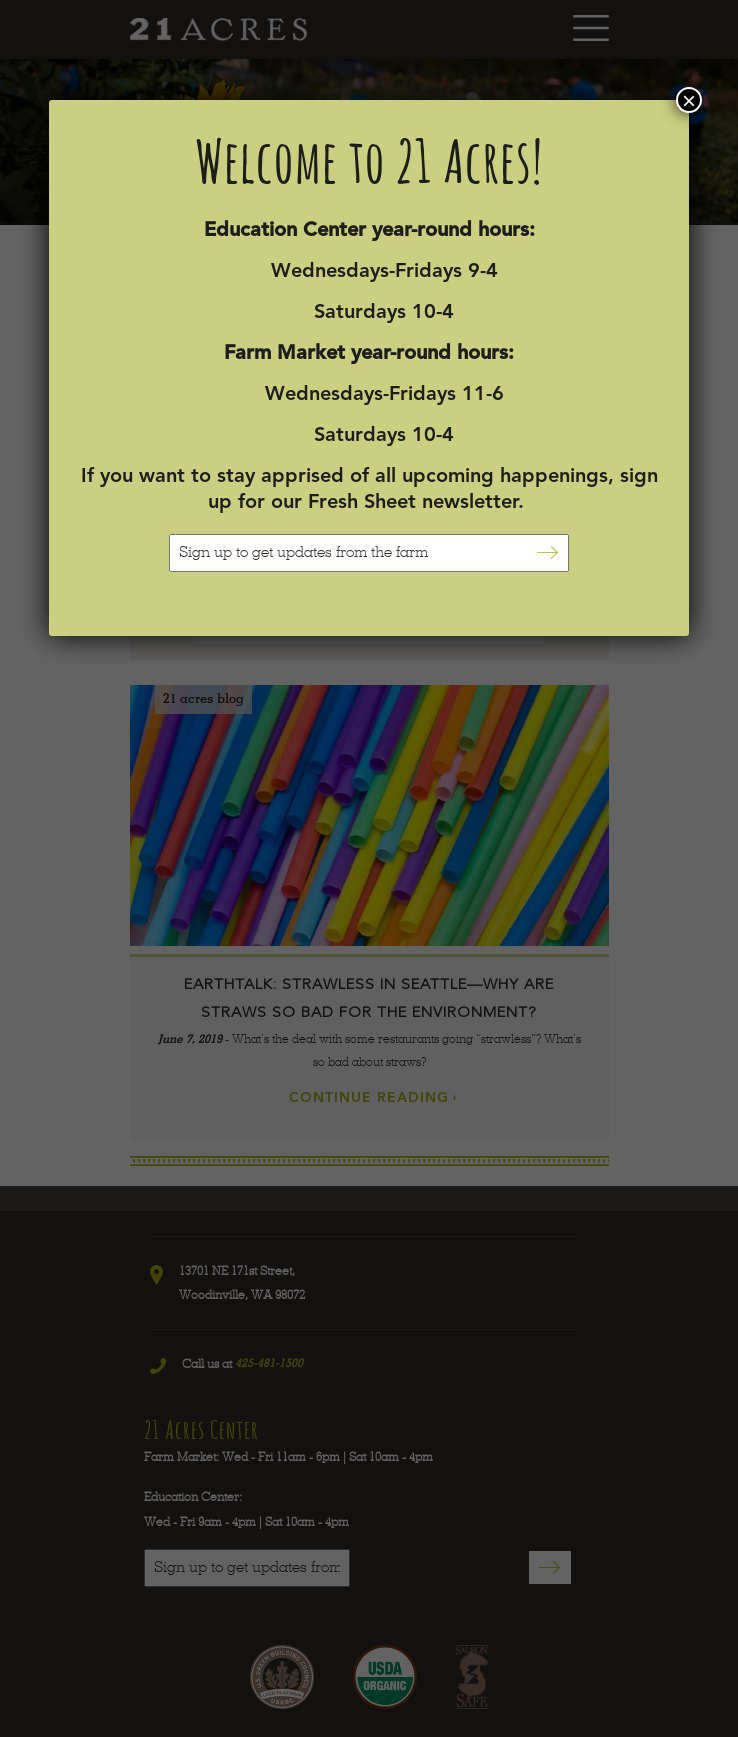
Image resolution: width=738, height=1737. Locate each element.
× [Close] (689, 100)
